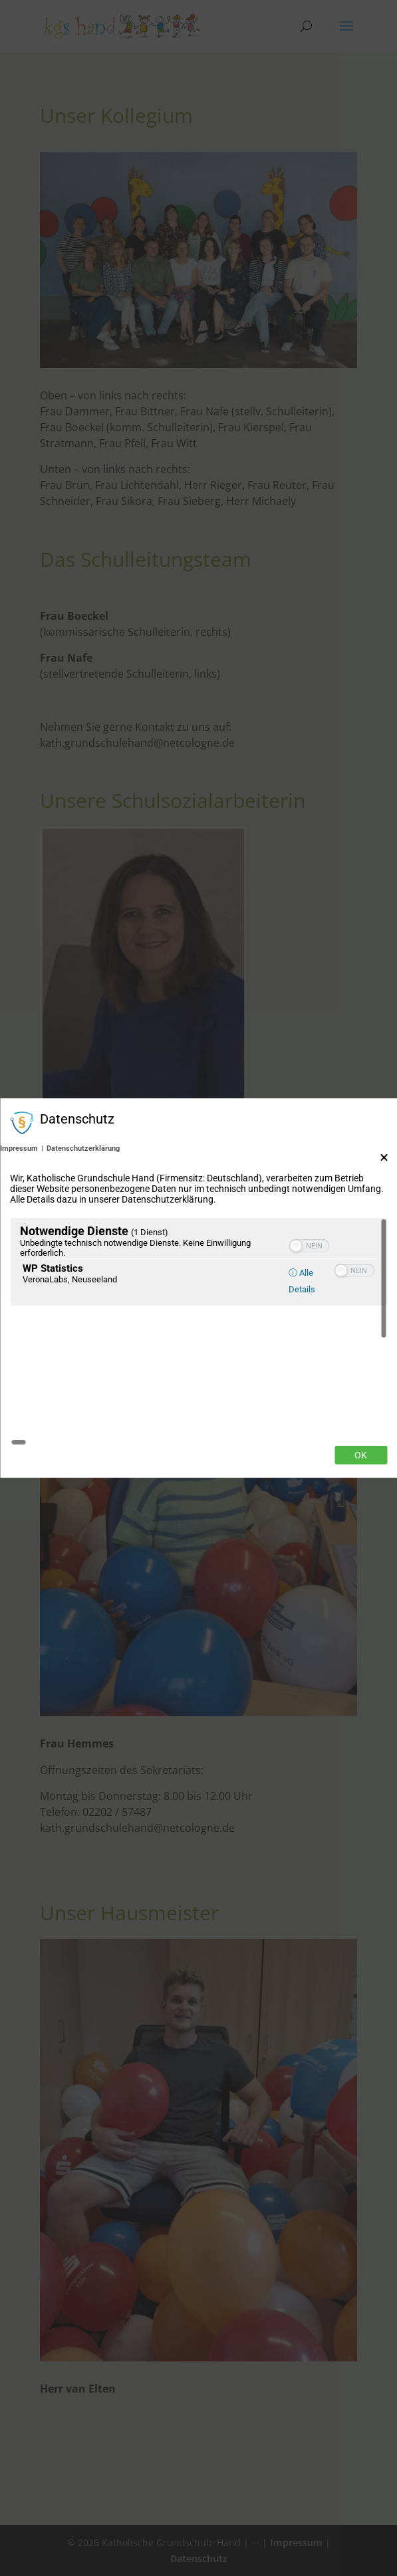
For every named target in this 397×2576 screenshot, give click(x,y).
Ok (360, 1386)
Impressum (19, 1217)
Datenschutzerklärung (83, 1217)
